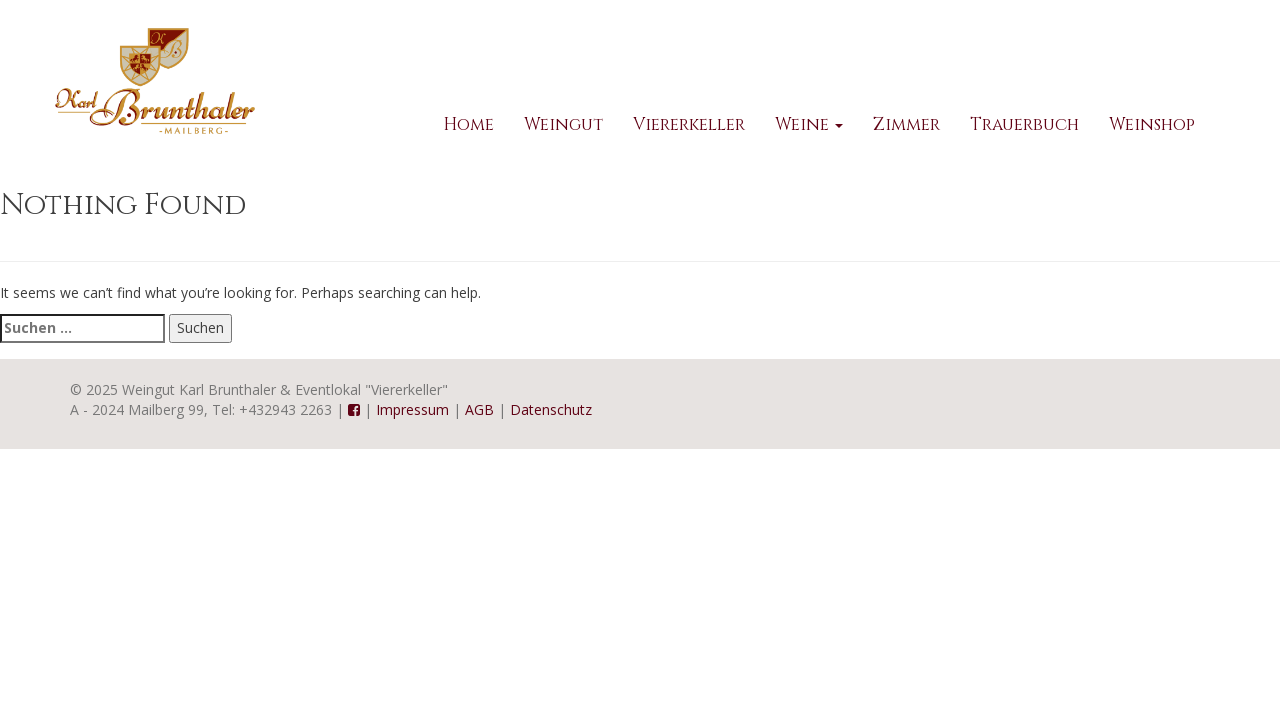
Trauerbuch (1024, 124)
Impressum (412, 409)
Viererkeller (689, 124)
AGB (479, 409)
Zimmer (906, 124)
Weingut (563, 124)
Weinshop (1152, 124)
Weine (809, 124)
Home (468, 124)
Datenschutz (551, 409)
